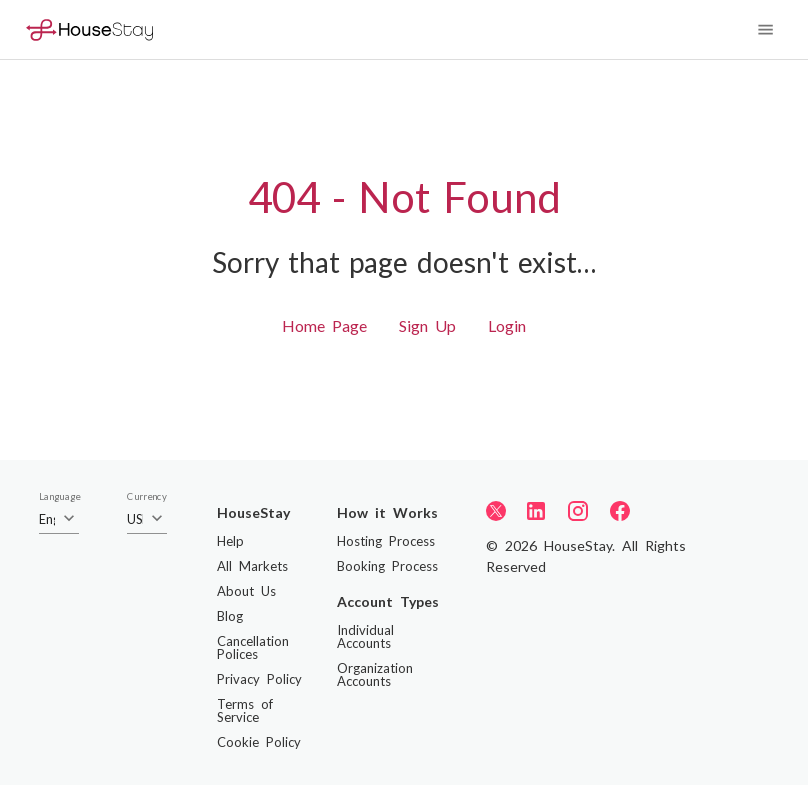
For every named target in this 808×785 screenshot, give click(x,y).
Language (59, 497)
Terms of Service (245, 710)
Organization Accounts (375, 674)
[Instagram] (578, 511)
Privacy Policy (259, 679)
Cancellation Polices (253, 647)
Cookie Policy (259, 742)
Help (230, 541)
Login (507, 325)
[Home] (89, 29)
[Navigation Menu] (765, 29)
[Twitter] (496, 510)
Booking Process (387, 566)
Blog (230, 616)
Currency (147, 497)
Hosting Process (386, 541)
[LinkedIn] (536, 511)
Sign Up (427, 325)
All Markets (252, 566)
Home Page (324, 325)
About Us (246, 591)
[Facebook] (620, 511)
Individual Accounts (365, 636)
